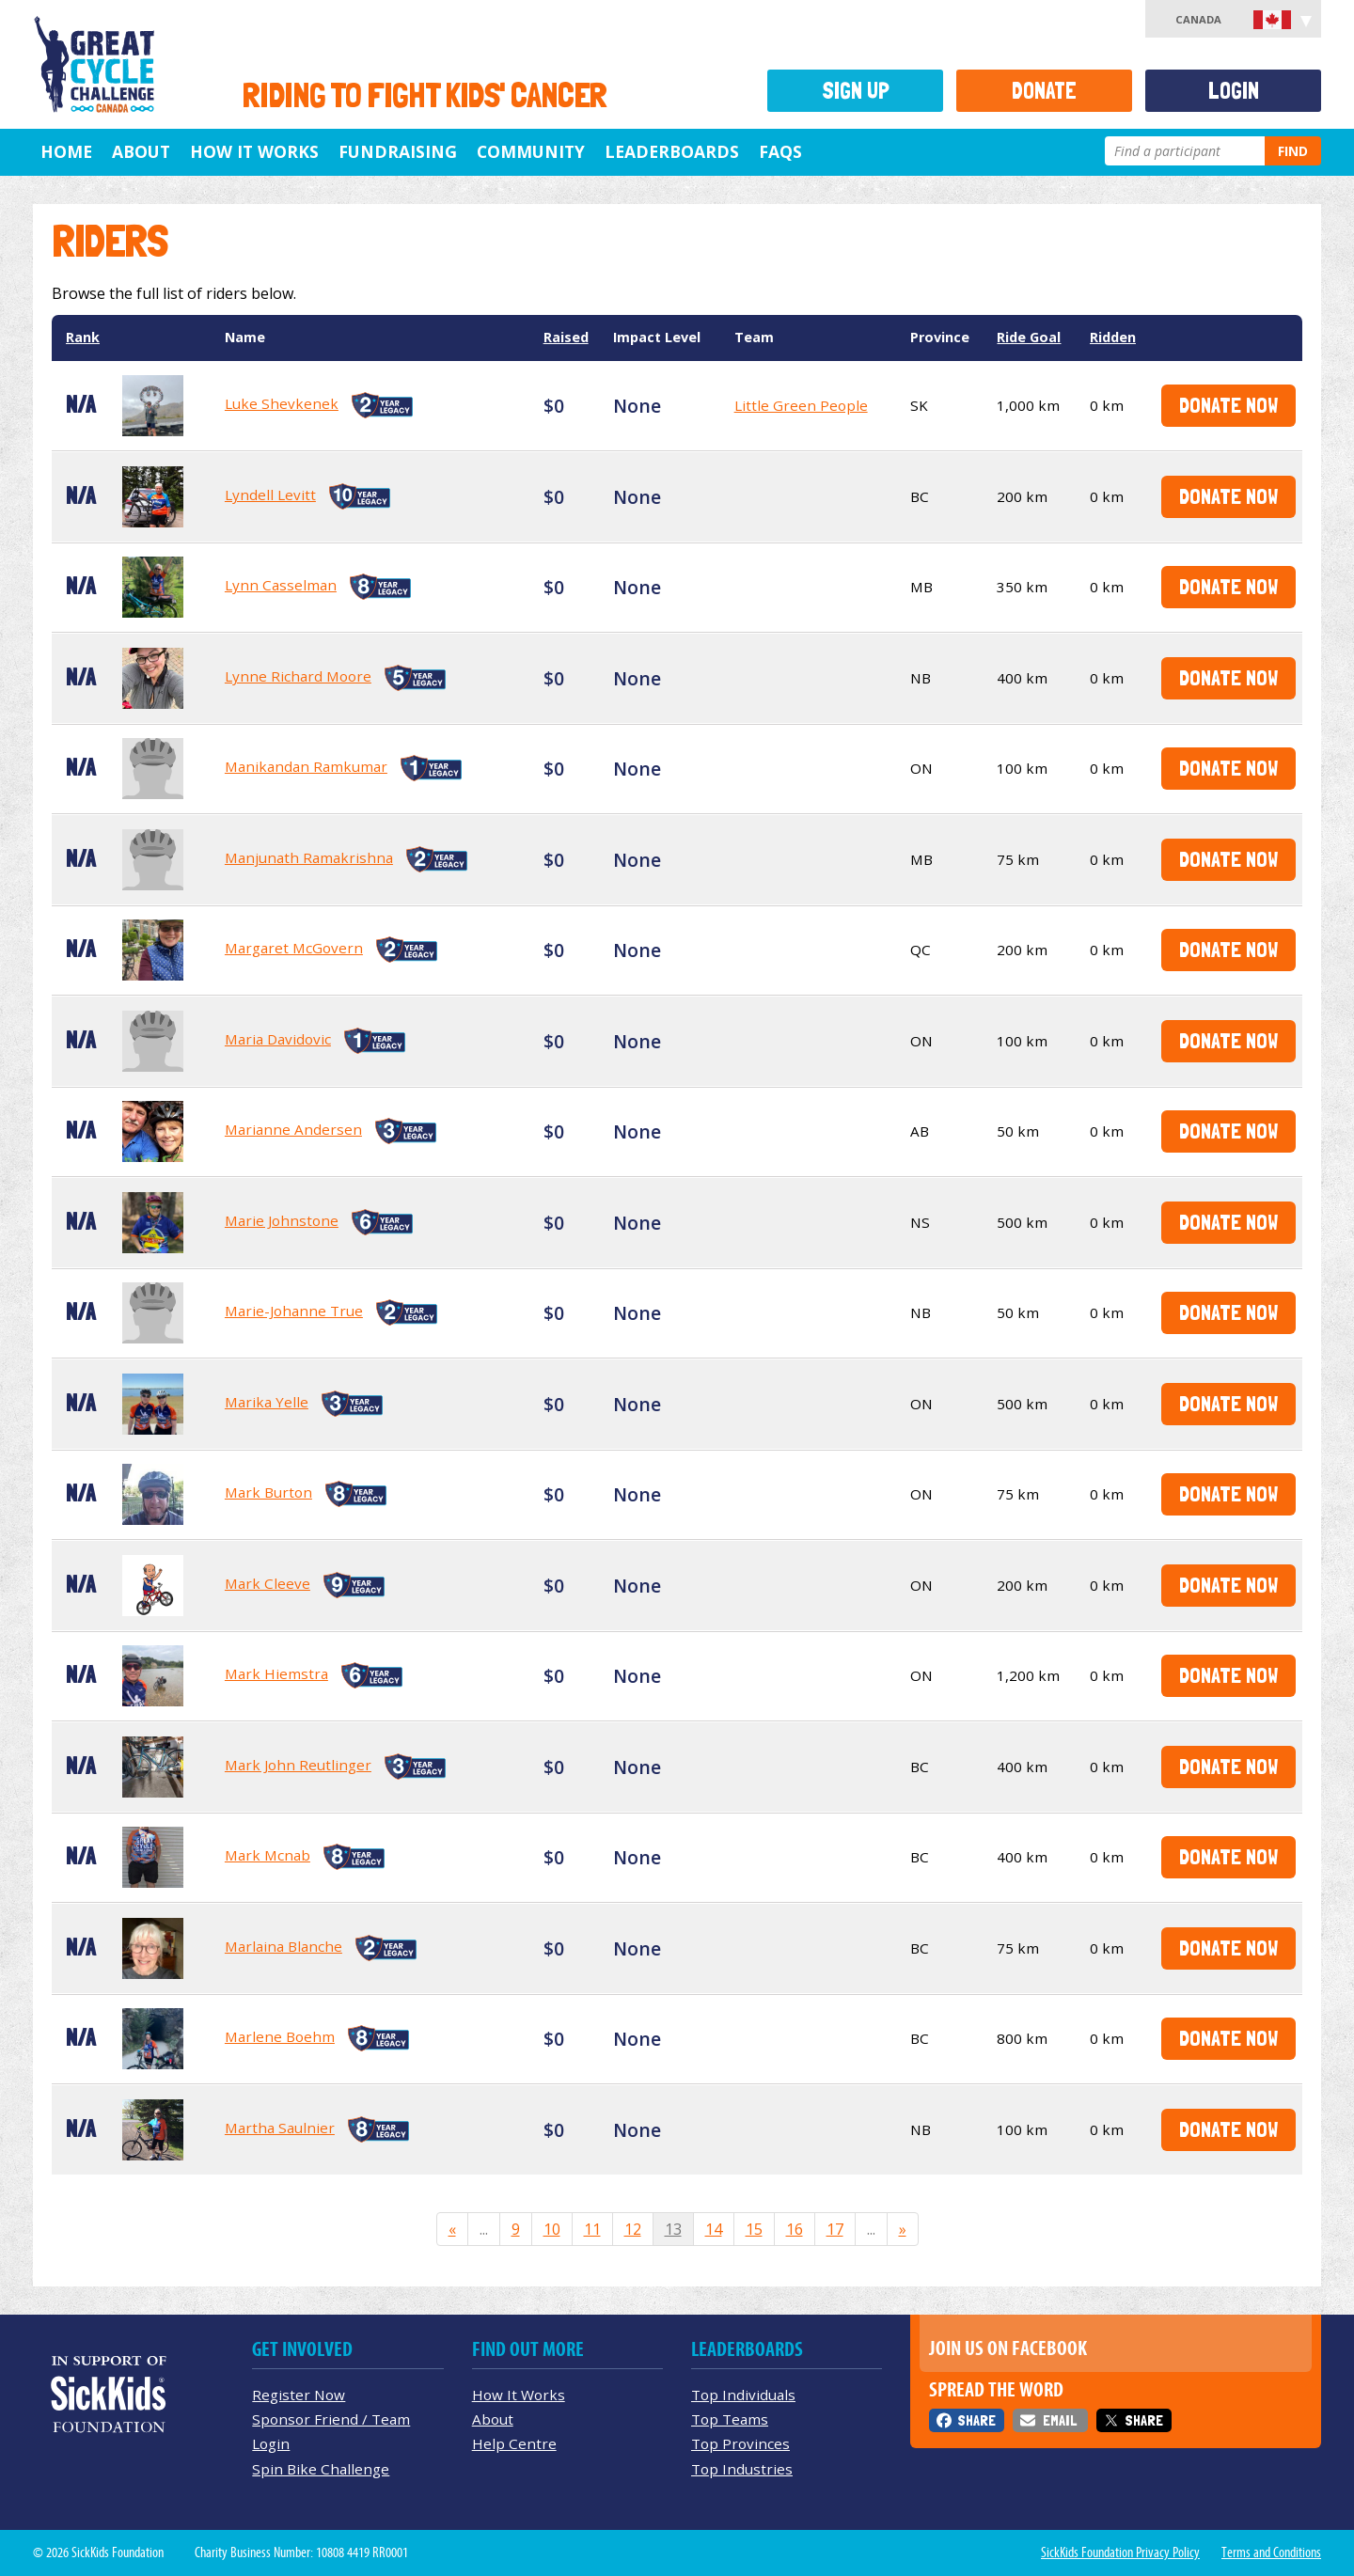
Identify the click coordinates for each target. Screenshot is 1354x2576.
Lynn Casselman (281, 584)
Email (1060, 2420)
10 (551, 2229)
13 (673, 2229)
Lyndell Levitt (270, 494)
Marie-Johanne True (294, 1310)
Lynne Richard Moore (298, 676)
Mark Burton (268, 1492)
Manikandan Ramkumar (306, 766)
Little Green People (801, 405)
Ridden (1113, 337)
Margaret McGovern (294, 947)
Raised (566, 337)
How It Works (254, 151)
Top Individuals (743, 2394)
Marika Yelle (266, 1401)
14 (713, 2229)
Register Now (298, 2394)
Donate (1044, 90)
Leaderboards (672, 151)
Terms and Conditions (1271, 2552)
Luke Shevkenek (281, 403)
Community (531, 151)
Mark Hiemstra (276, 1673)
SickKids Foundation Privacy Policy (1120, 2552)
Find (1293, 151)
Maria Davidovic (278, 1038)
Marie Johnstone (281, 1220)
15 (754, 2229)
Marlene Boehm (280, 2036)
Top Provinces (740, 2443)
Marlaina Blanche (283, 1946)
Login (1233, 90)
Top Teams (729, 2419)
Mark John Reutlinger (298, 1764)
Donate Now (1228, 404)
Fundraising (397, 151)
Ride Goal (1029, 337)
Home (66, 151)
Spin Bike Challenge (320, 2468)
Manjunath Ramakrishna (309, 857)
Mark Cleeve (267, 1583)
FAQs (780, 151)
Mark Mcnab (267, 1855)
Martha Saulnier (280, 2127)
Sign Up (856, 90)
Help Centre (514, 2443)
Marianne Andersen (293, 1129)
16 (794, 2229)
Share (976, 2420)
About (141, 151)
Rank (83, 337)
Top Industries (742, 2468)
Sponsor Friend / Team (331, 2419)
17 (835, 2229)
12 (632, 2229)
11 (592, 2229)
